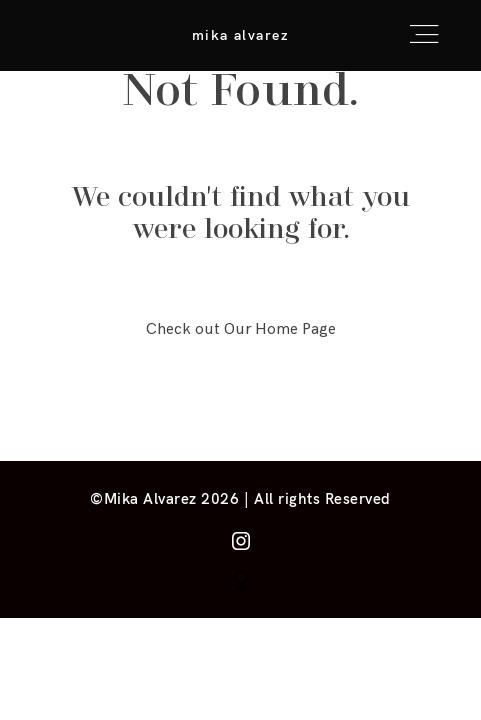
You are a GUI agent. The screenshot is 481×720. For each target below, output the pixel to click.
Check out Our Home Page (241, 329)
